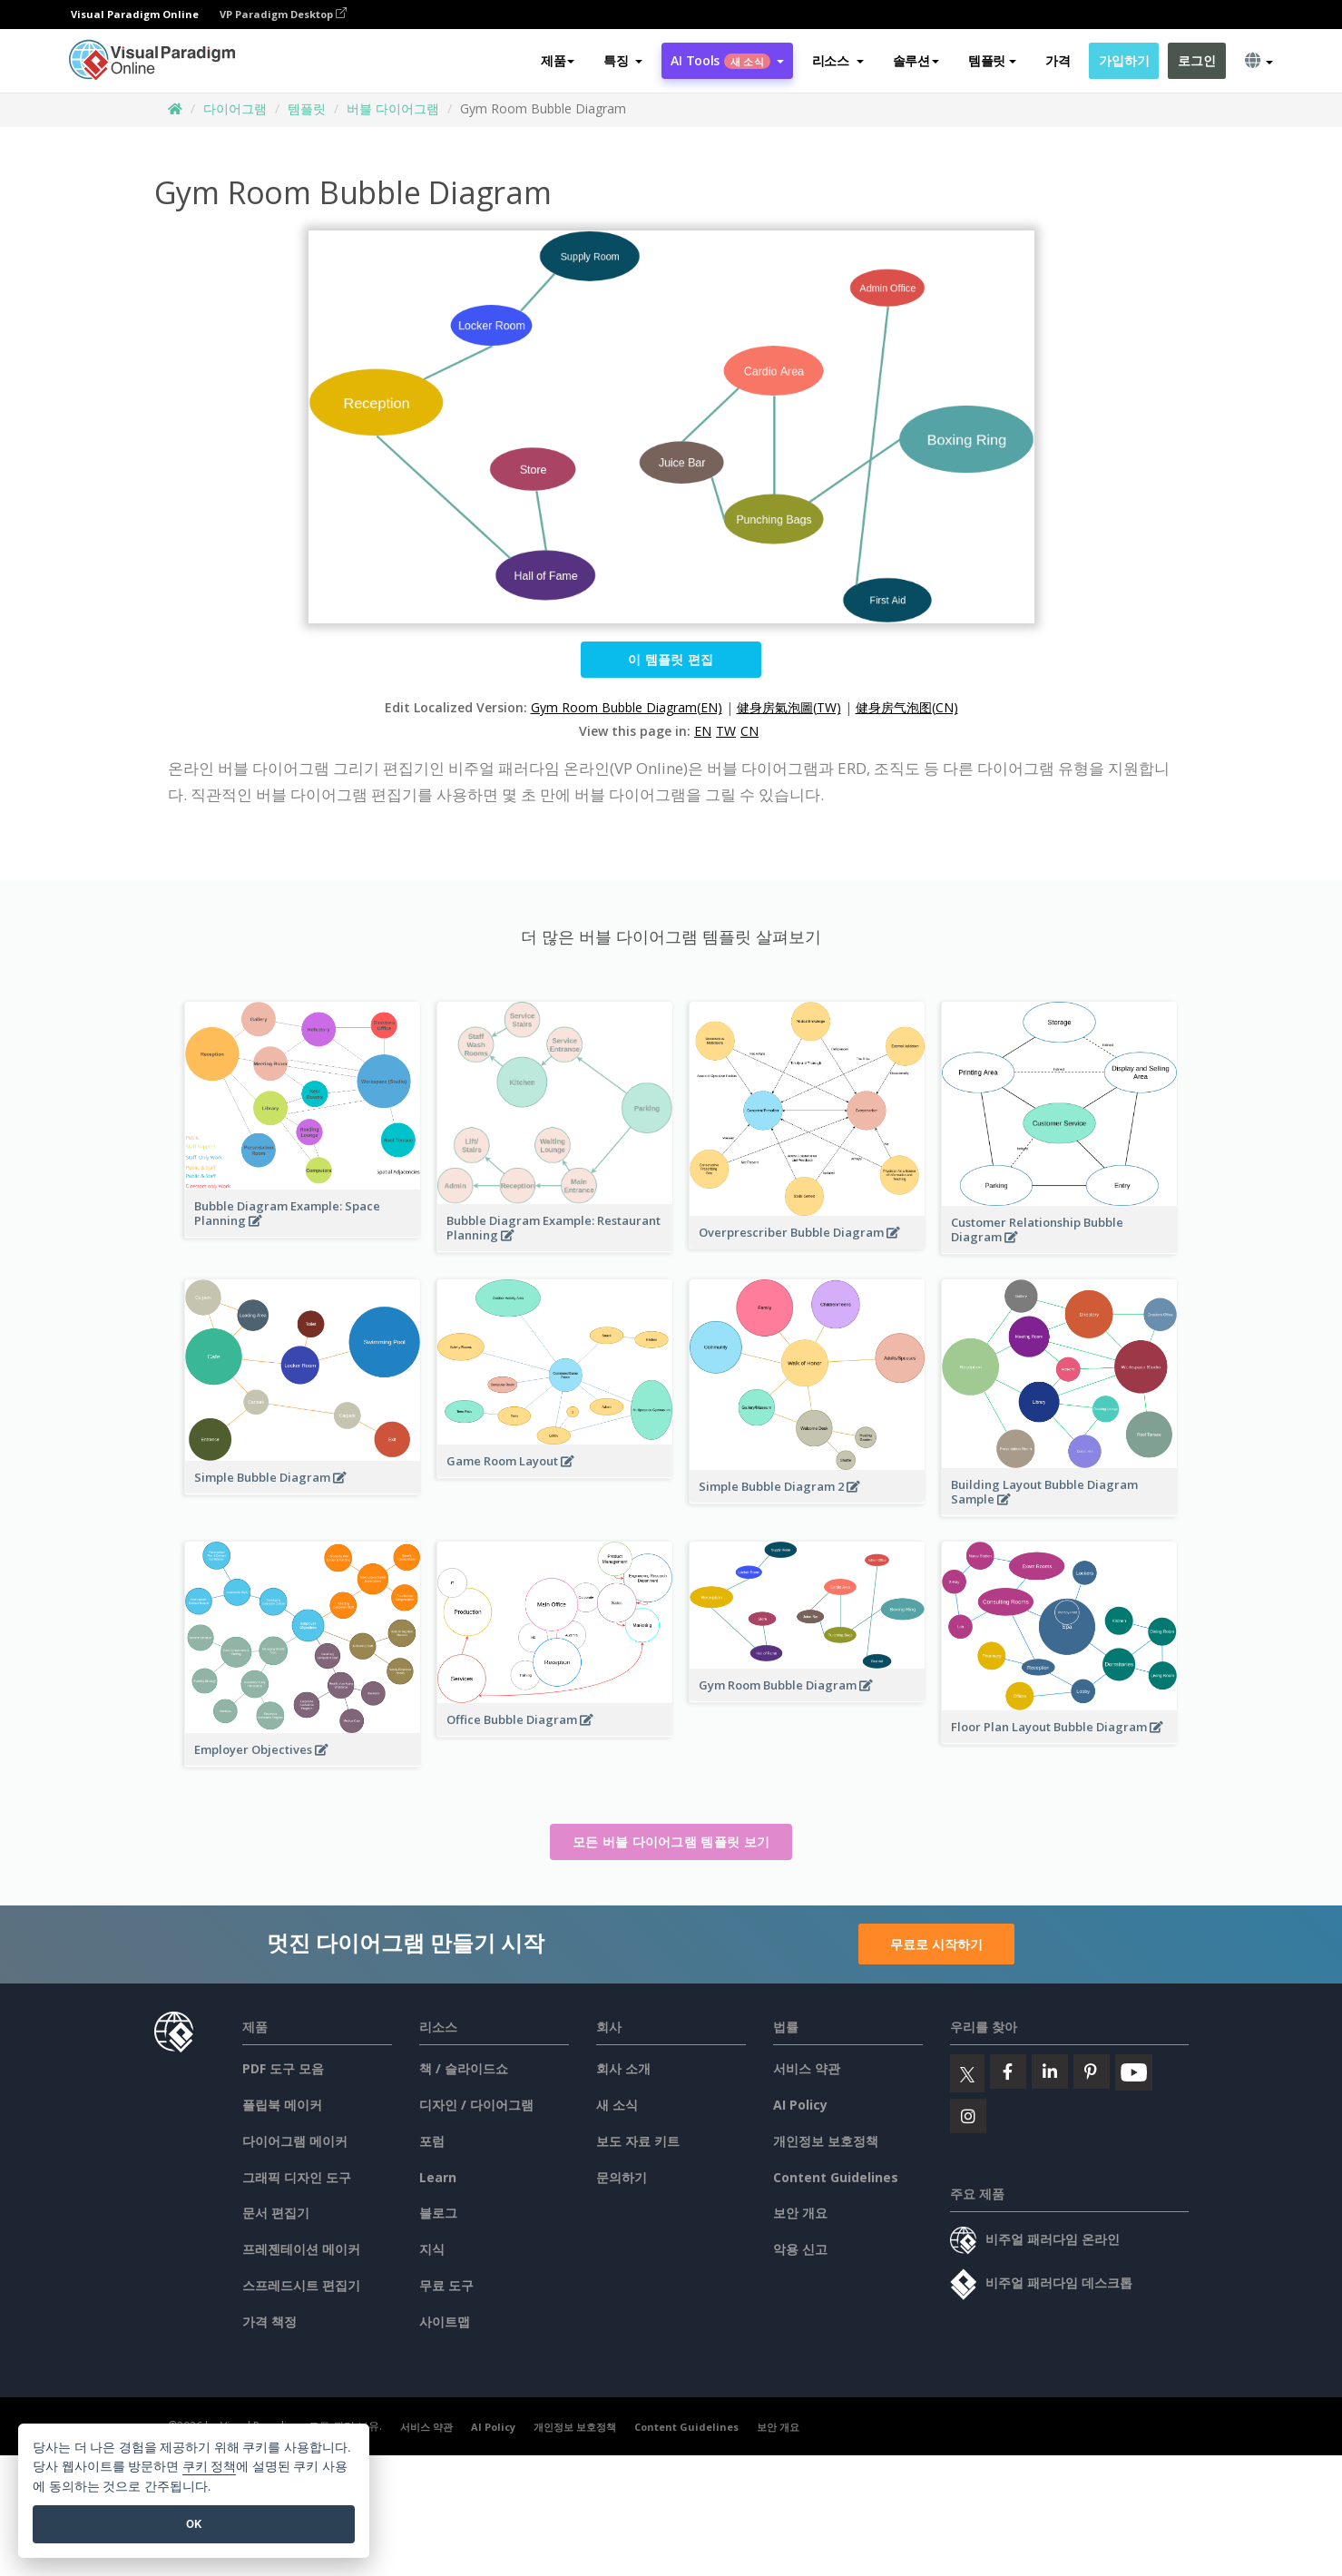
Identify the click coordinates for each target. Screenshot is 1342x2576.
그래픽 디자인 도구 (296, 2177)
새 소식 (617, 2104)
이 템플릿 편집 (670, 659)
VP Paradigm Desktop (283, 14)
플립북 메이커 (282, 2104)
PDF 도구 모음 (283, 2068)
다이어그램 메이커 (295, 2141)
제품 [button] (557, 60)
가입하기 (1124, 60)
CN (749, 730)
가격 (1057, 60)
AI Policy (800, 2104)
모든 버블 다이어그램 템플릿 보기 (671, 1841)
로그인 (1196, 60)
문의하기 (621, 2177)
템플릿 (307, 108)
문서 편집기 (275, 2212)
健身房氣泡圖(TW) (789, 707)
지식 (432, 2249)
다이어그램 (235, 108)
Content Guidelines (835, 2177)
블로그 (438, 2212)
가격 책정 (269, 2321)
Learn (437, 2177)
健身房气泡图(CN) (907, 707)
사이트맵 (444, 2321)
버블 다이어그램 (393, 108)
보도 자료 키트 (638, 2141)
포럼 (432, 2141)
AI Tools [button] (727, 60)
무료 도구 (446, 2285)
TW (726, 730)
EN (702, 730)
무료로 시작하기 (936, 1944)
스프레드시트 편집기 (301, 2285)
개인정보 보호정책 (825, 2141)
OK (193, 2524)
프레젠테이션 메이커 (301, 2249)
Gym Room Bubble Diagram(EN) (626, 707)
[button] (622, 61)
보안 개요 (800, 2212)
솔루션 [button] (916, 60)
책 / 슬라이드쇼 (463, 2068)
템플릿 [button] (992, 60)
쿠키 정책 (209, 2466)
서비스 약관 (806, 2068)
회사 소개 (623, 2068)
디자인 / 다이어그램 (476, 2104)
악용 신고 (800, 2249)
